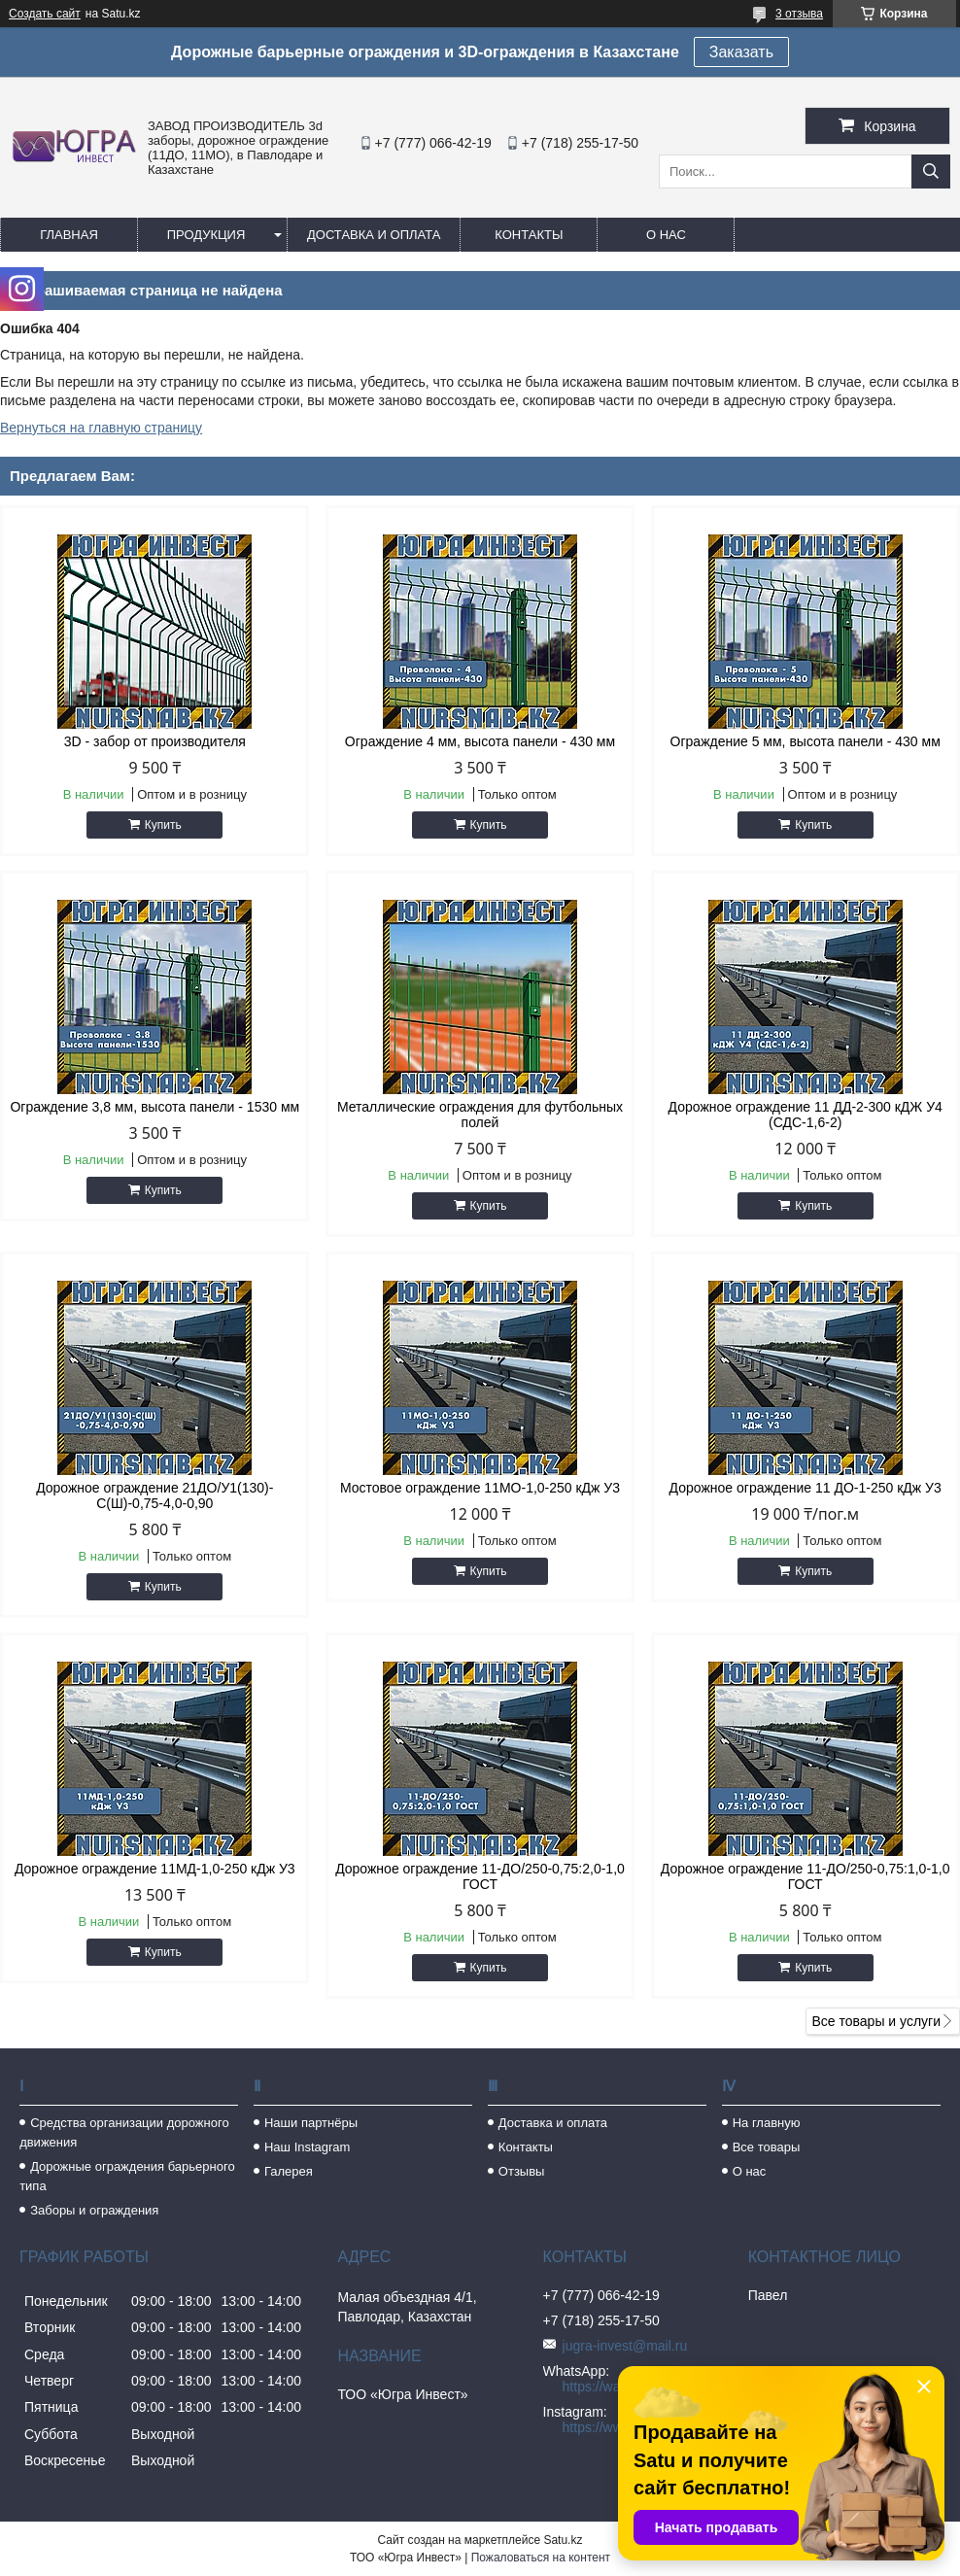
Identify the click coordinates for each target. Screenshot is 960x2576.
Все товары (767, 2147)
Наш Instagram (307, 2147)
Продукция (206, 234)
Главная (69, 234)
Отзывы (521, 2171)
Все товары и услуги (876, 2021)
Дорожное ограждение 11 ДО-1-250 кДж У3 (805, 1487)
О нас (666, 234)
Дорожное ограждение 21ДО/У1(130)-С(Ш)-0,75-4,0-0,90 (154, 1495)
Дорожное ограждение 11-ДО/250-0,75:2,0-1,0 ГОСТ (480, 1876)
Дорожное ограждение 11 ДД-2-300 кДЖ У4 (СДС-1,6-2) (806, 1114)
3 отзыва (799, 13)
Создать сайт (45, 13)
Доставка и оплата (373, 234)
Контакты (529, 234)
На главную (767, 2122)
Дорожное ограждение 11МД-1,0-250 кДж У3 (155, 1868)
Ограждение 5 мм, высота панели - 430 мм (805, 741)
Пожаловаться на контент (540, 2557)
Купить (163, 825)
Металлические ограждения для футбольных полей (480, 1114)
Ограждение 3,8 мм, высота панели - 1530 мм (154, 1107)
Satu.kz (562, 2540)
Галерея (288, 2171)
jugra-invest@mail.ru (625, 2345)
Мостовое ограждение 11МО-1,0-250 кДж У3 (480, 1487)
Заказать (741, 52)
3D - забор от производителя (155, 741)
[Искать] (930, 172)
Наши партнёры (311, 2122)
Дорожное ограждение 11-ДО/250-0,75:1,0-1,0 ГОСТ (805, 1876)
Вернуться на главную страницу (101, 427)
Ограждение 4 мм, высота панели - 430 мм (480, 741)
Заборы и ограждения (94, 2210)
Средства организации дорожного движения (123, 2132)
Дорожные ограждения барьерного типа (127, 2176)
